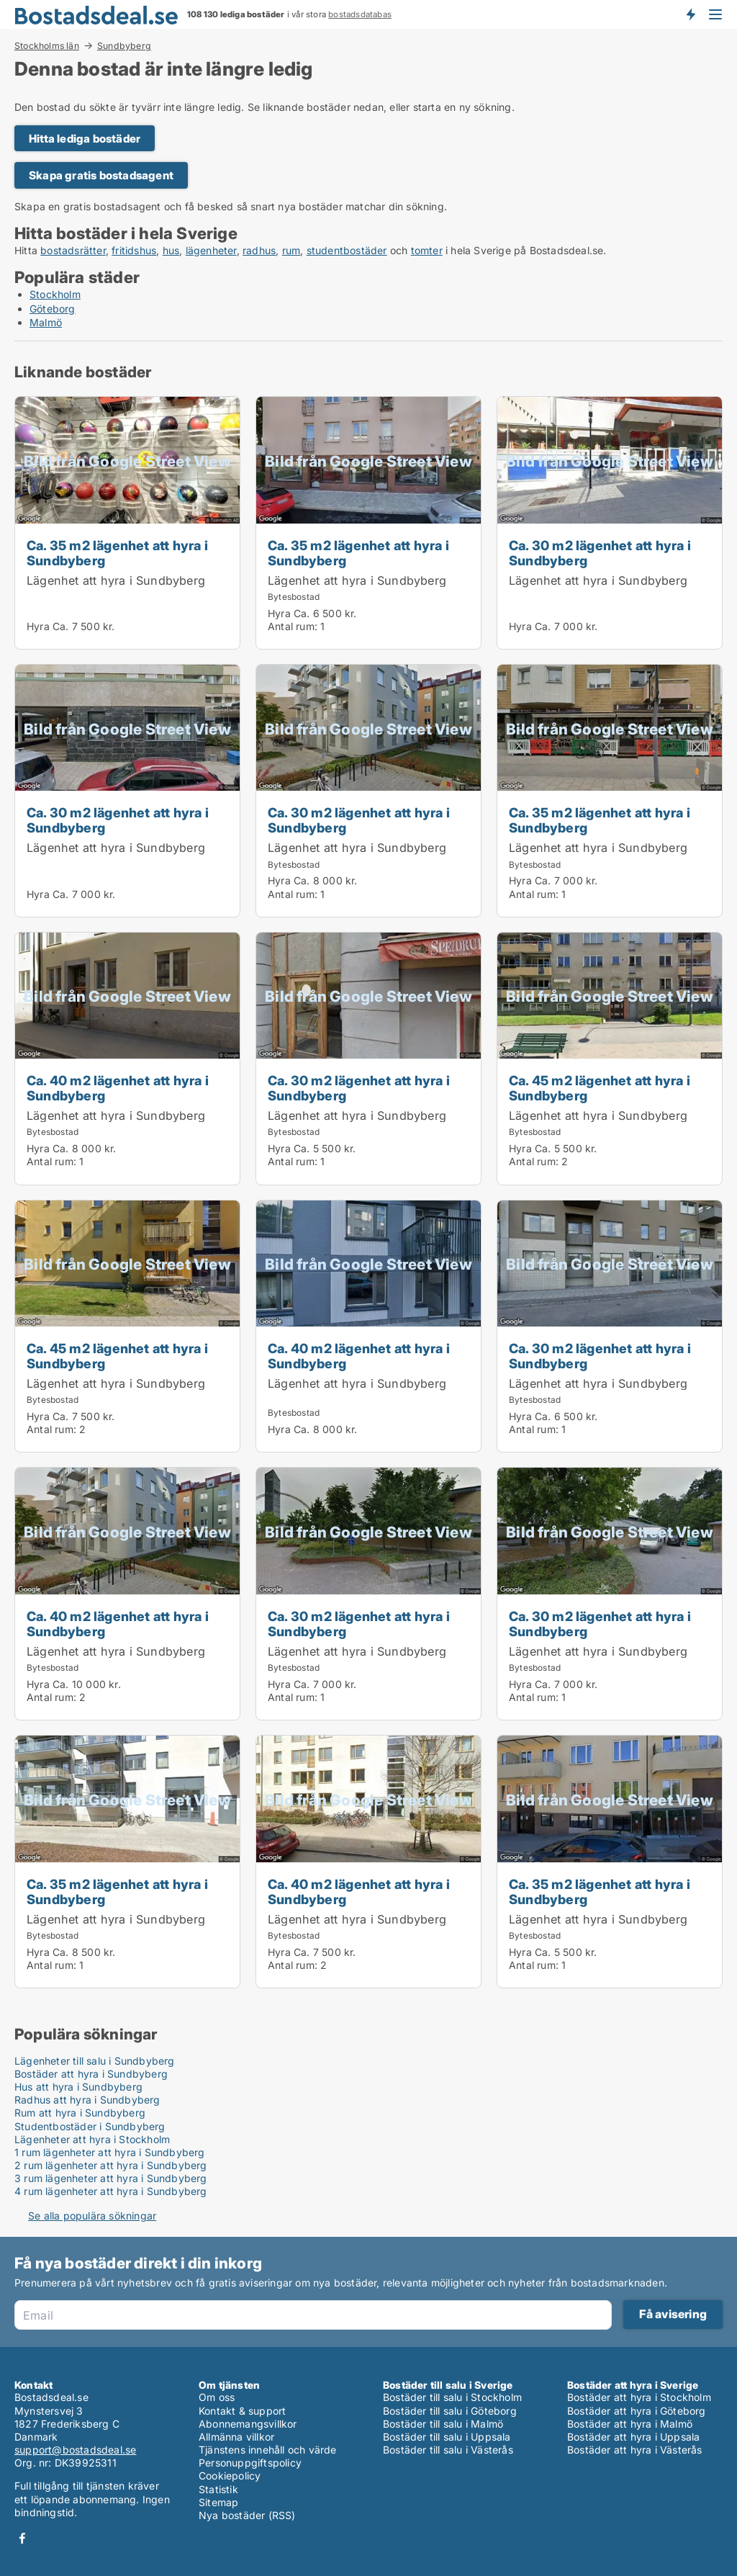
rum (291, 250)
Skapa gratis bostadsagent (101, 175)
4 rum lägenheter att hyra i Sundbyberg (110, 2191)
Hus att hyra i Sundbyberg (78, 2087)
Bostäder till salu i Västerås (448, 2449)
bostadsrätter (73, 250)
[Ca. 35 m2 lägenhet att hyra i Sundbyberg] (127, 523)
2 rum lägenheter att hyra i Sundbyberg (110, 2165)
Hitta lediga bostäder (84, 138)
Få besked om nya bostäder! (690, 14)
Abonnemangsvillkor (248, 2424)
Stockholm (55, 294)
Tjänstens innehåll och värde (268, 2449)
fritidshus (134, 250)
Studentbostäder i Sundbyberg (90, 2126)
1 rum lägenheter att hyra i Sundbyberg (109, 2152)
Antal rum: (292, 626)
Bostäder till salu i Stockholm (452, 2397)
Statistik (218, 2489)
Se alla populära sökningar (92, 2215)
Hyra (38, 626)
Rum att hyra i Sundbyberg (79, 2112)
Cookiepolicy (230, 2475)
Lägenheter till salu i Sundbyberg (94, 2061)
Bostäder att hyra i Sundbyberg (91, 2074)
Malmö (46, 322)
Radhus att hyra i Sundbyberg (87, 2099)
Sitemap (218, 2502)
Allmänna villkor (236, 2437)
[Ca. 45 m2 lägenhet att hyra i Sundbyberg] (609, 1059)
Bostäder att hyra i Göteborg (636, 2411)
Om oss (217, 2397)
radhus (259, 250)
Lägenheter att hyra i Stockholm (92, 2139)
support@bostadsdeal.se (75, 2449)
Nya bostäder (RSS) (247, 2515)
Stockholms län (46, 45)
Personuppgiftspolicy (250, 2462)
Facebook (22, 2538)
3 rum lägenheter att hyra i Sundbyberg (110, 2178)
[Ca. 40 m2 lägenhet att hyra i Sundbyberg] (127, 1059)
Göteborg (53, 308)
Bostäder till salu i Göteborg (450, 2411)
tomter (427, 250)
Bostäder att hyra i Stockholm (639, 2397)
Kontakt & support (242, 2411)
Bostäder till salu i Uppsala (447, 2437)
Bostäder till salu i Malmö (443, 2424)
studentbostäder (347, 250)
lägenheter (211, 250)
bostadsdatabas (360, 14)
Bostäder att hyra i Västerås (634, 2449)
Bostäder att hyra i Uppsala (633, 2437)
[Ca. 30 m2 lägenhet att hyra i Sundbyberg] (609, 523)
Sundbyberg (124, 46)
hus (171, 250)
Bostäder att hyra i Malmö (629, 2424)
